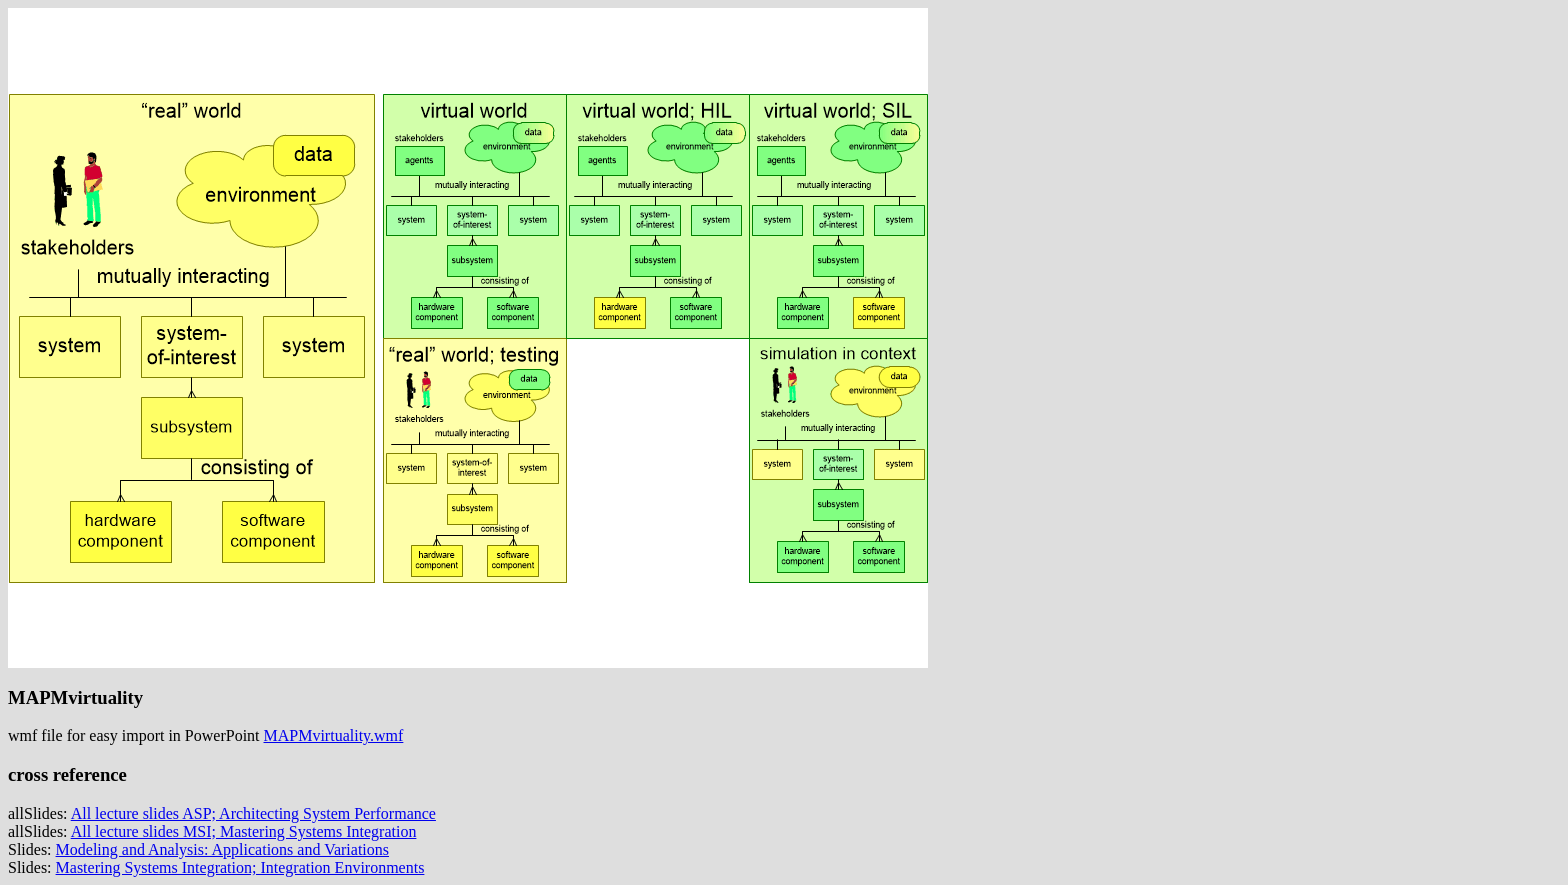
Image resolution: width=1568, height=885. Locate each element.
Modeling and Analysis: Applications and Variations (222, 849)
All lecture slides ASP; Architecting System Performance (253, 813)
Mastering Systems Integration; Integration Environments (240, 867)
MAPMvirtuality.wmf (334, 735)
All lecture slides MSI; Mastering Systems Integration (244, 831)
